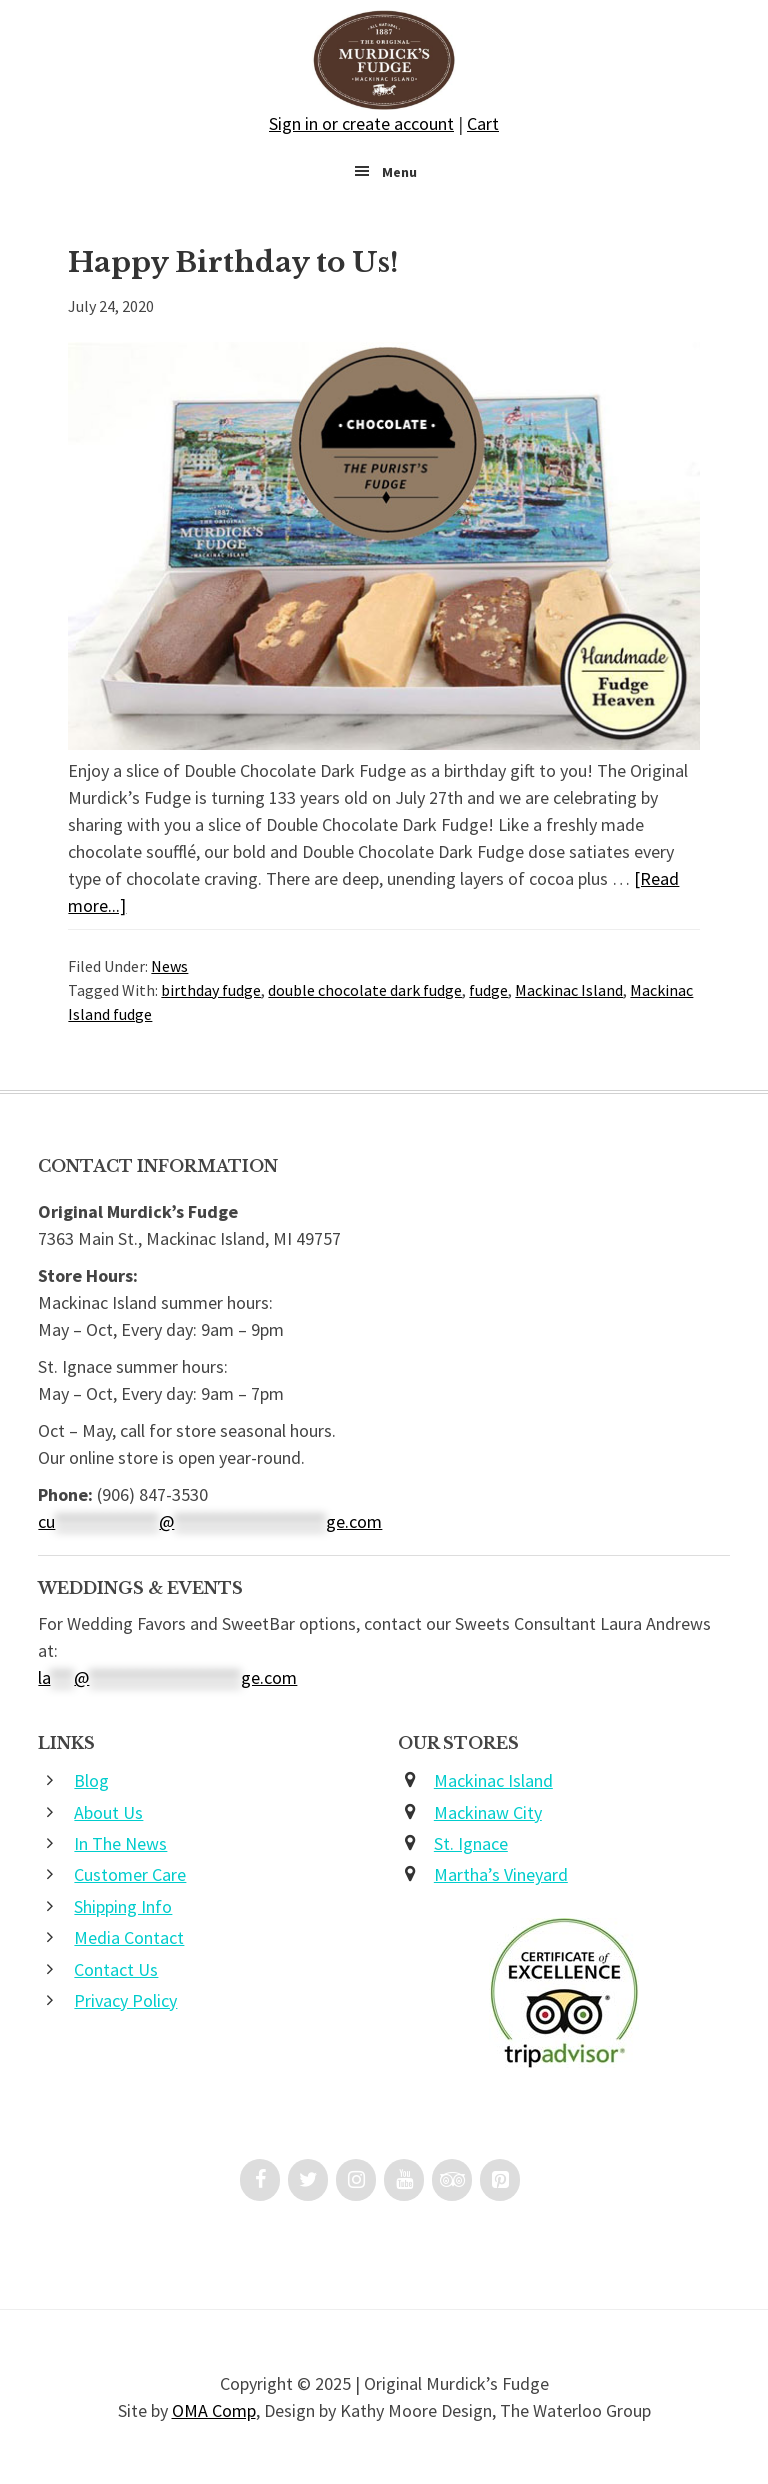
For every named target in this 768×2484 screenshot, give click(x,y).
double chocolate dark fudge (365, 990)
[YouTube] (404, 2180)
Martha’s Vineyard (501, 1874)
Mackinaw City (488, 1812)
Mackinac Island (569, 990)
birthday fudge (211, 990)
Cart (483, 123)
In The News (120, 1843)
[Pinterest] (500, 2180)
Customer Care (130, 1874)
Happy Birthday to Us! (233, 262)
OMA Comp (214, 2410)
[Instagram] (356, 2180)
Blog (91, 1780)
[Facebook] (260, 2180)
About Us (108, 1812)
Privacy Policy (125, 2000)
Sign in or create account (361, 123)
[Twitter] (308, 2180)
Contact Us (116, 1969)
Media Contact (129, 1937)
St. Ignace (471, 1843)
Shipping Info (123, 1906)
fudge (488, 990)
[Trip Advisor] (452, 2180)
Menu (399, 172)
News (169, 966)
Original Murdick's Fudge (383, 60)
